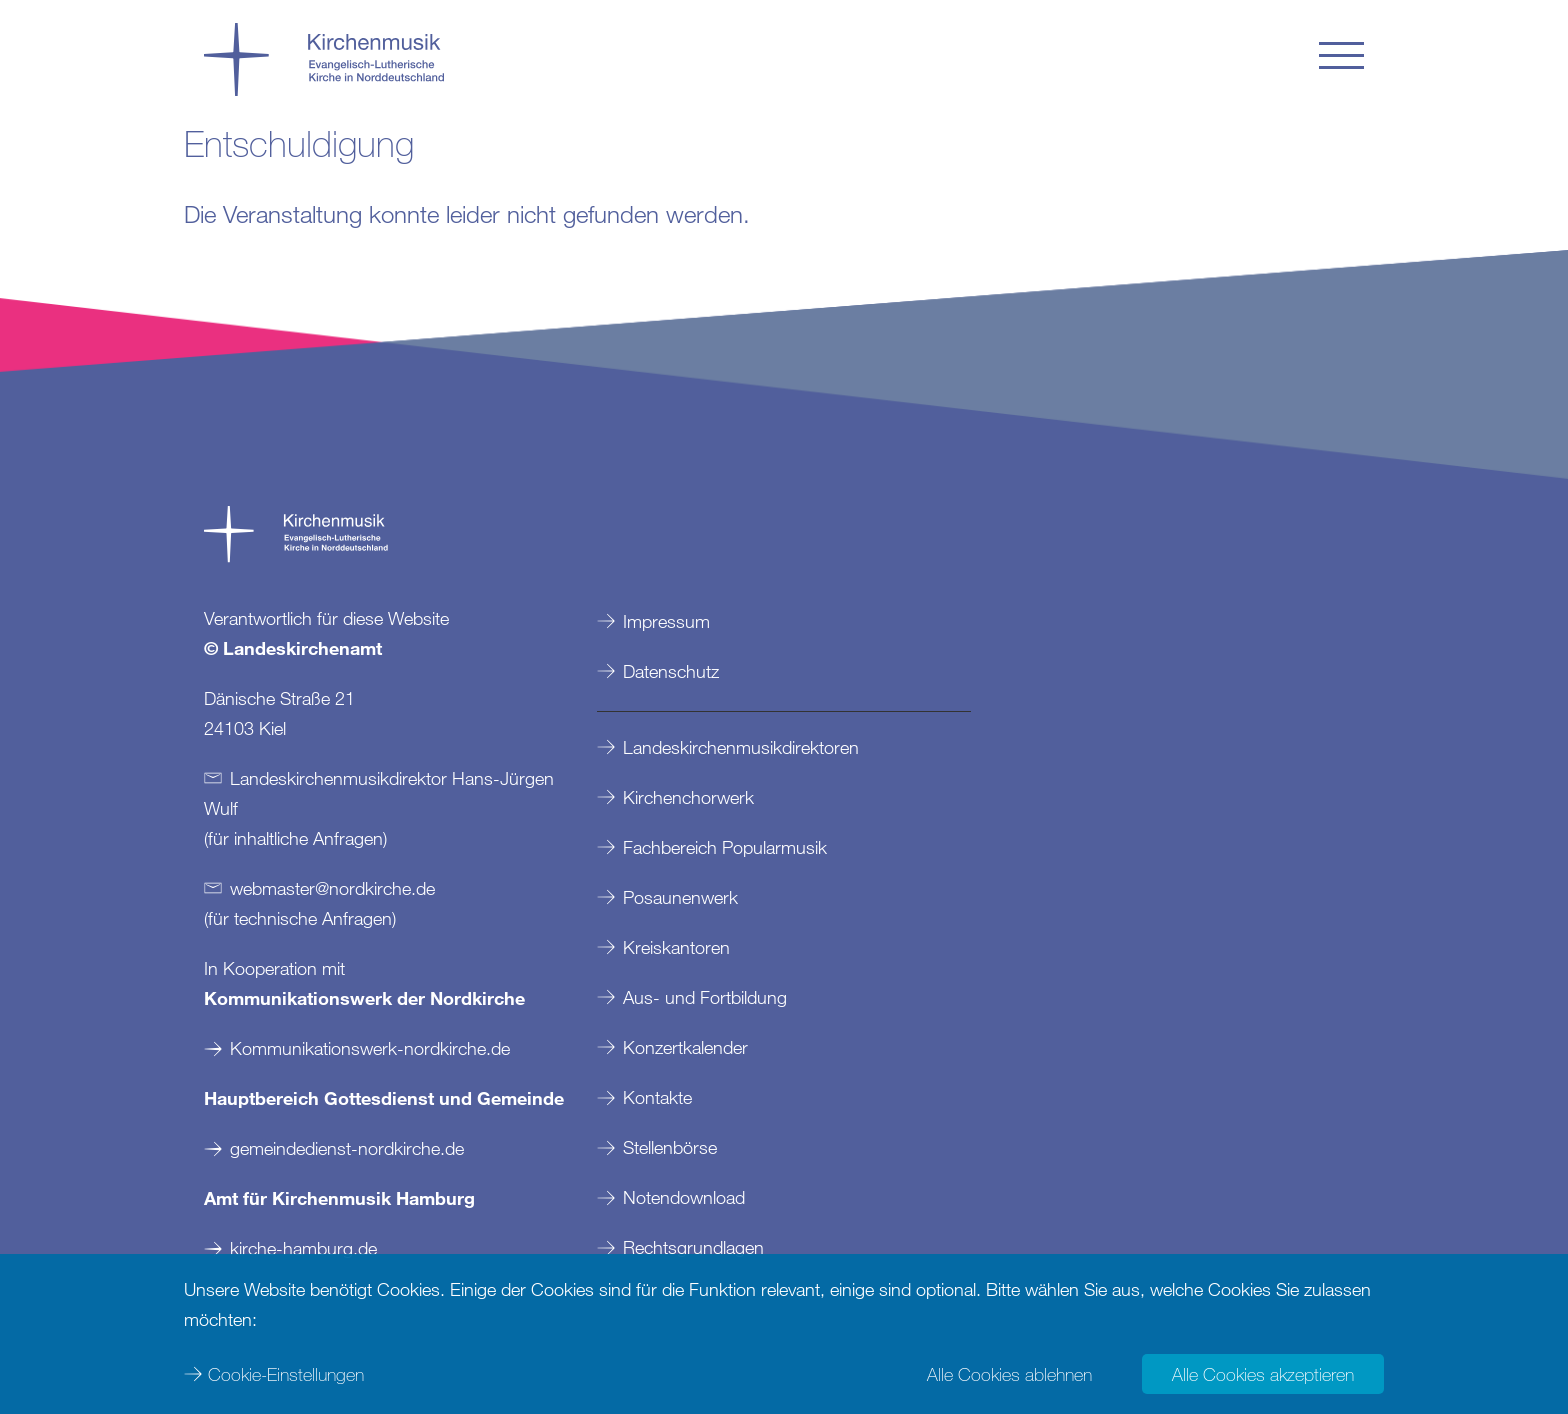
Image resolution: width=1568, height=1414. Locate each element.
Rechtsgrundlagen (693, 1247)
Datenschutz (671, 671)
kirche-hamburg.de (303, 1248)
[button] (1341, 55)
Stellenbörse (670, 1147)
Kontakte (657, 1097)
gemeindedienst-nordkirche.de (347, 1148)
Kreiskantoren (676, 947)
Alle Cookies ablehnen (1009, 1374)
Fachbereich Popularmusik (725, 847)
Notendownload (684, 1197)
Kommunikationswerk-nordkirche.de (370, 1048)
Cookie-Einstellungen (286, 1374)
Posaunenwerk (680, 897)
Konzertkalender (685, 1047)
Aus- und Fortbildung (705, 997)
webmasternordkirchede (332, 888)
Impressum (666, 621)
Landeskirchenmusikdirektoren (741, 747)
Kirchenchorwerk (688, 797)
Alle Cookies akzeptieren (1263, 1374)
